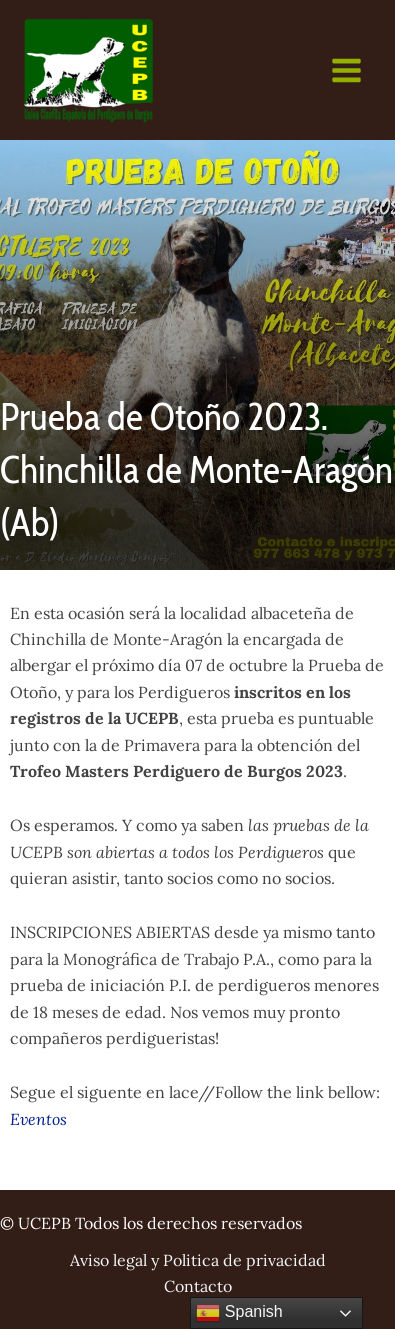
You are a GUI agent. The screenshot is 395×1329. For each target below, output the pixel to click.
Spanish (239, 1313)
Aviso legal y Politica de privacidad (198, 1260)
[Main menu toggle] (346, 70)
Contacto (198, 1286)
